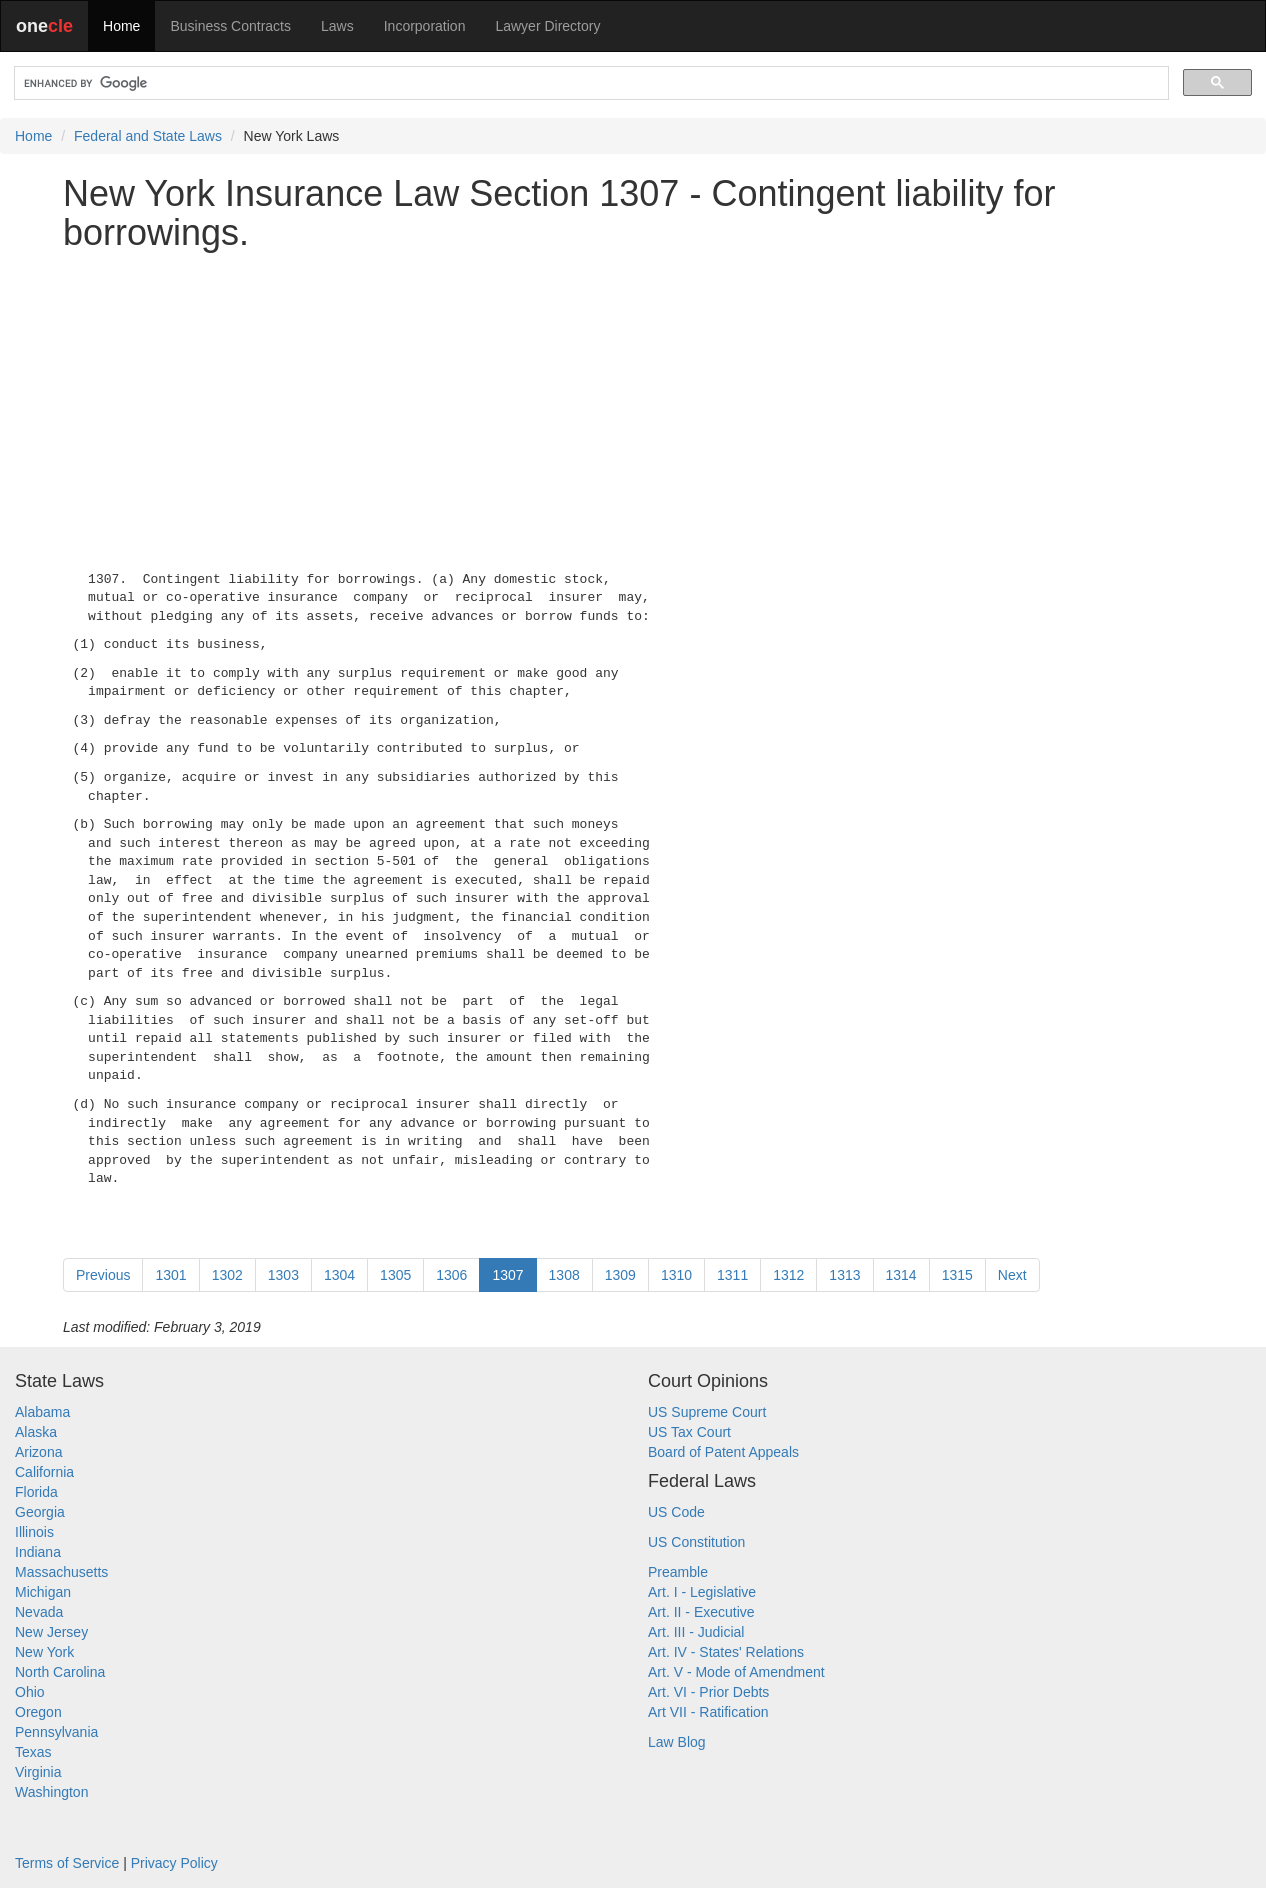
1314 (901, 1275)
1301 (170, 1275)
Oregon (38, 1712)
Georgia (40, 1512)
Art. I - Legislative (702, 1592)
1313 (844, 1275)
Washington (51, 1792)
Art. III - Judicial (696, 1632)
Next (1012, 1275)
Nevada (39, 1612)
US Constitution (696, 1542)
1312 (788, 1275)
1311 (732, 1275)
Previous (103, 1275)
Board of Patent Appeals (723, 1452)
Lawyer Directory (547, 26)
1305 (395, 1275)
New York (44, 1652)
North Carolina (60, 1672)
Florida (36, 1492)
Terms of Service (67, 1863)
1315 (957, 1275)
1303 (283, 1275)
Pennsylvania (56, 1732)
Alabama (42, 1412)
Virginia (38, 1772)
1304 (339, 1275)
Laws (337, 26)
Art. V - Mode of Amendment (736, 1672)
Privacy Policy (174, 1863)
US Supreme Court (707, 1412)
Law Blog (677, 1742)
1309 (620, 1275)
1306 (451, 1275)
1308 (564, 1275)
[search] (589, 83)
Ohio (30, 1692)
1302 (227, 1275)
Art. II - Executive (701, 1612)
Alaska (36, 1432)
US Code (676, 1512)
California (44, 1472)
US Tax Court (689, 1432)
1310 (676, 1275)
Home (121, 26)
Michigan (43, 1592)
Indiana (38, 1552)
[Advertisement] (633, 407)
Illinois (34, 1532)
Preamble (678, 1572)
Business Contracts (230, 26)
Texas (33, 1752)
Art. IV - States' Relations (726, 1652)
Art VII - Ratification (708, 1712)
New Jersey (51, 1632)
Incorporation (425, 26)
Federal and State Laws (148, 136)
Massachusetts (61, 1572)
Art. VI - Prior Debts (708, 1692)
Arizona (38, 1452)
